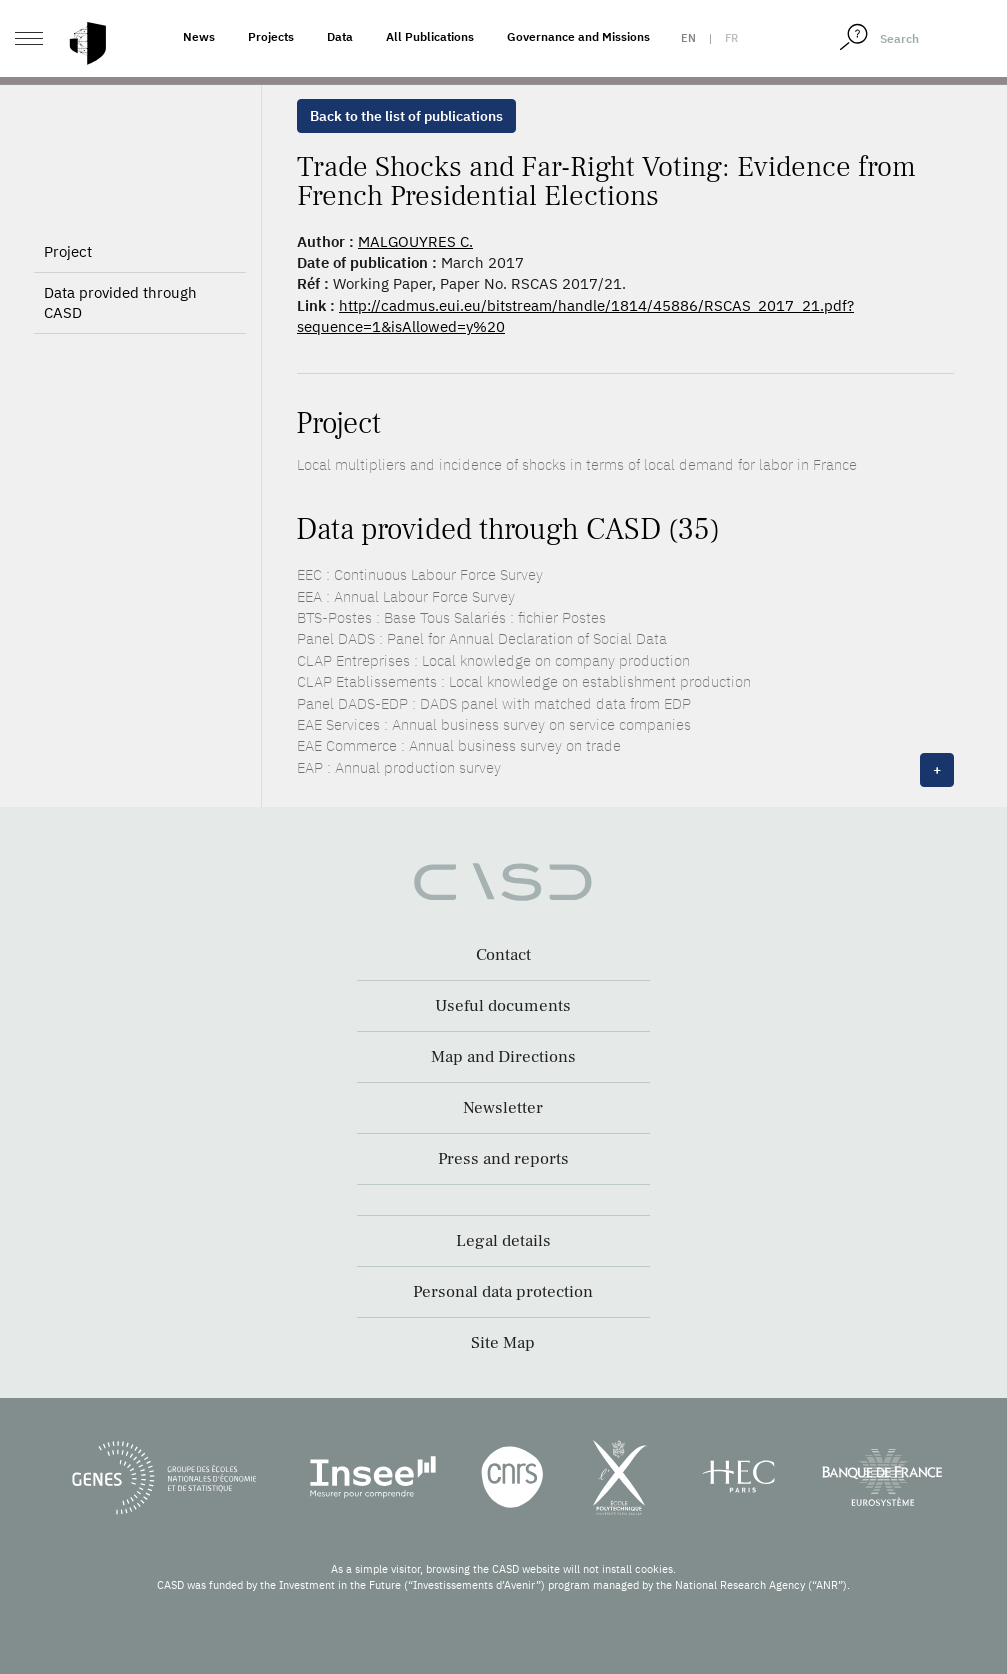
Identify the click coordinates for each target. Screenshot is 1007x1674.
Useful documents (503, 1006)
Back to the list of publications (406, 116)
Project (68, 251)
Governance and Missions (578, 36)
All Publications (430, 36)
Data (340, 36)
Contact (503, 955)
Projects (271, 36)
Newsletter (503, 1108)
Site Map (503, 1343)
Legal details (503, 1241)
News (199, 36)
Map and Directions (503, 1057)
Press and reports (503, 1159)
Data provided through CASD (120, 302)
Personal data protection (503, 1292)
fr (731, 38)
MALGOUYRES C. (415, 241)
